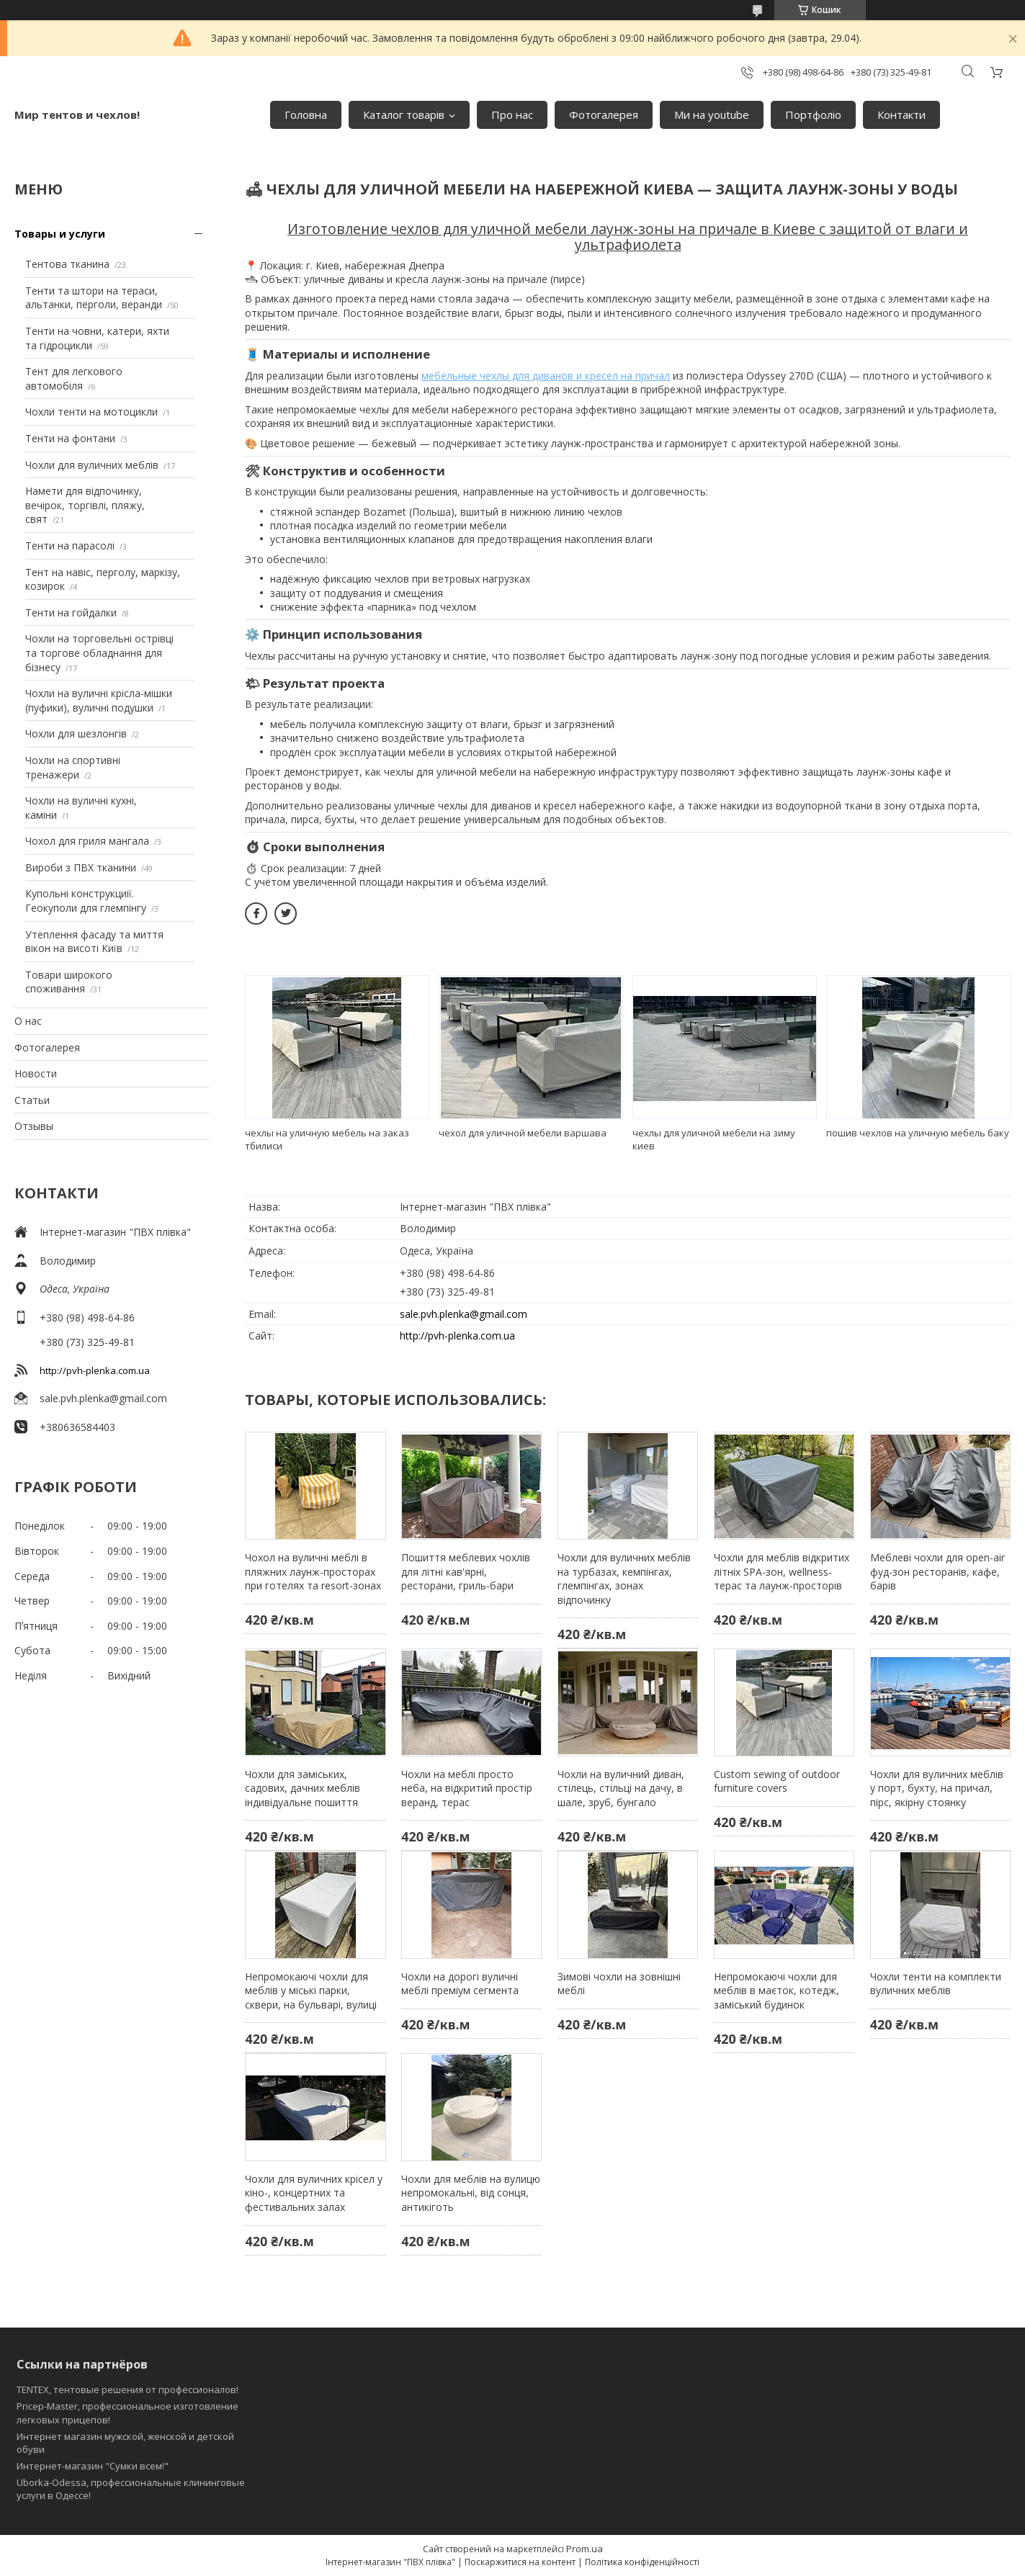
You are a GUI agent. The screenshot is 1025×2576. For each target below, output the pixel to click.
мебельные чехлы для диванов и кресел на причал (545, 375)
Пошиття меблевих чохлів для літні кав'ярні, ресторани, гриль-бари (465, 1571)
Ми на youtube (711, 114)
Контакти (901, 114)
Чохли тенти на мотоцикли (91, 411)
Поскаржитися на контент (520, 2562)
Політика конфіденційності (642, 2562)
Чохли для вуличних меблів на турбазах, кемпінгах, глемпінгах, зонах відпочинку (624, 1578)
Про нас (512, 114)
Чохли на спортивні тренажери (72, 767)
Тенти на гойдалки (71, 612)
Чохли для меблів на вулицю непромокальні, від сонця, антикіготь (470, 2193)
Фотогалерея (603, 114)
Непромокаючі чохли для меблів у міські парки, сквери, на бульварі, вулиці (311, 1990)
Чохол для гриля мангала (87, 841)
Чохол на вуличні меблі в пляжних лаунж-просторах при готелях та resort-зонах (313, 1571)
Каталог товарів (403, 114)
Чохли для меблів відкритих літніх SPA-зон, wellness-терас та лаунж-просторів (781, 1571)
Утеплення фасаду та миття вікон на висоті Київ (94, 942)
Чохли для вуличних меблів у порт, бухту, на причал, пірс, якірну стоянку (936, 1788)
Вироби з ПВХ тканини (80, 867)
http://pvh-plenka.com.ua (95, 1370)
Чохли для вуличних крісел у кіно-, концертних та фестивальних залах (313, 2193)
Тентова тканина (67, 264)
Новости (35, 1073)
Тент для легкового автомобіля (73, 378)
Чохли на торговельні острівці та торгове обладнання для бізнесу (99, 652)
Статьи (32, 1100)
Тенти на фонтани (70, 438)
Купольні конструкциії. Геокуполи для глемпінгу (85, 901)
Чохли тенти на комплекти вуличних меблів (935, 1984)
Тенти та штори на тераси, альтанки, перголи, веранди (93, 298)
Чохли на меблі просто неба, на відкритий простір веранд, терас (466, 1788)
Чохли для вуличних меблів (91, 465)
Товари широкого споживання (68, 982)
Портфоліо (813, 114)
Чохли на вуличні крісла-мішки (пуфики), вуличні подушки (98, 700)
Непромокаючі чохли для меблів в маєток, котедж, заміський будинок (776, 1990)
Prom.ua (584, 2548)
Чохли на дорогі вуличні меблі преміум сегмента (460, 1984)
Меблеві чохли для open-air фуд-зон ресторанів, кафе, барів (937, 1571)
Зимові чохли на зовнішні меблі (619, 1984)
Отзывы (33, 1126)
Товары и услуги (59, 234)
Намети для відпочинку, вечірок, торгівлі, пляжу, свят (85, 505)
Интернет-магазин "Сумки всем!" (93, 2465)
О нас (28, 1021)
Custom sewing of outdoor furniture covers (777, 1781)
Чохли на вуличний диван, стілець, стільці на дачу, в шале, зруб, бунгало (621, 1788)
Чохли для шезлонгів (76, 733)
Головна (306, 114)
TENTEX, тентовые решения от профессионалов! (127, 2389)
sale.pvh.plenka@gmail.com (103, 1398)
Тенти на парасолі (70, 545)
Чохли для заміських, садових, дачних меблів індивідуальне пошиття (302, 1788)
